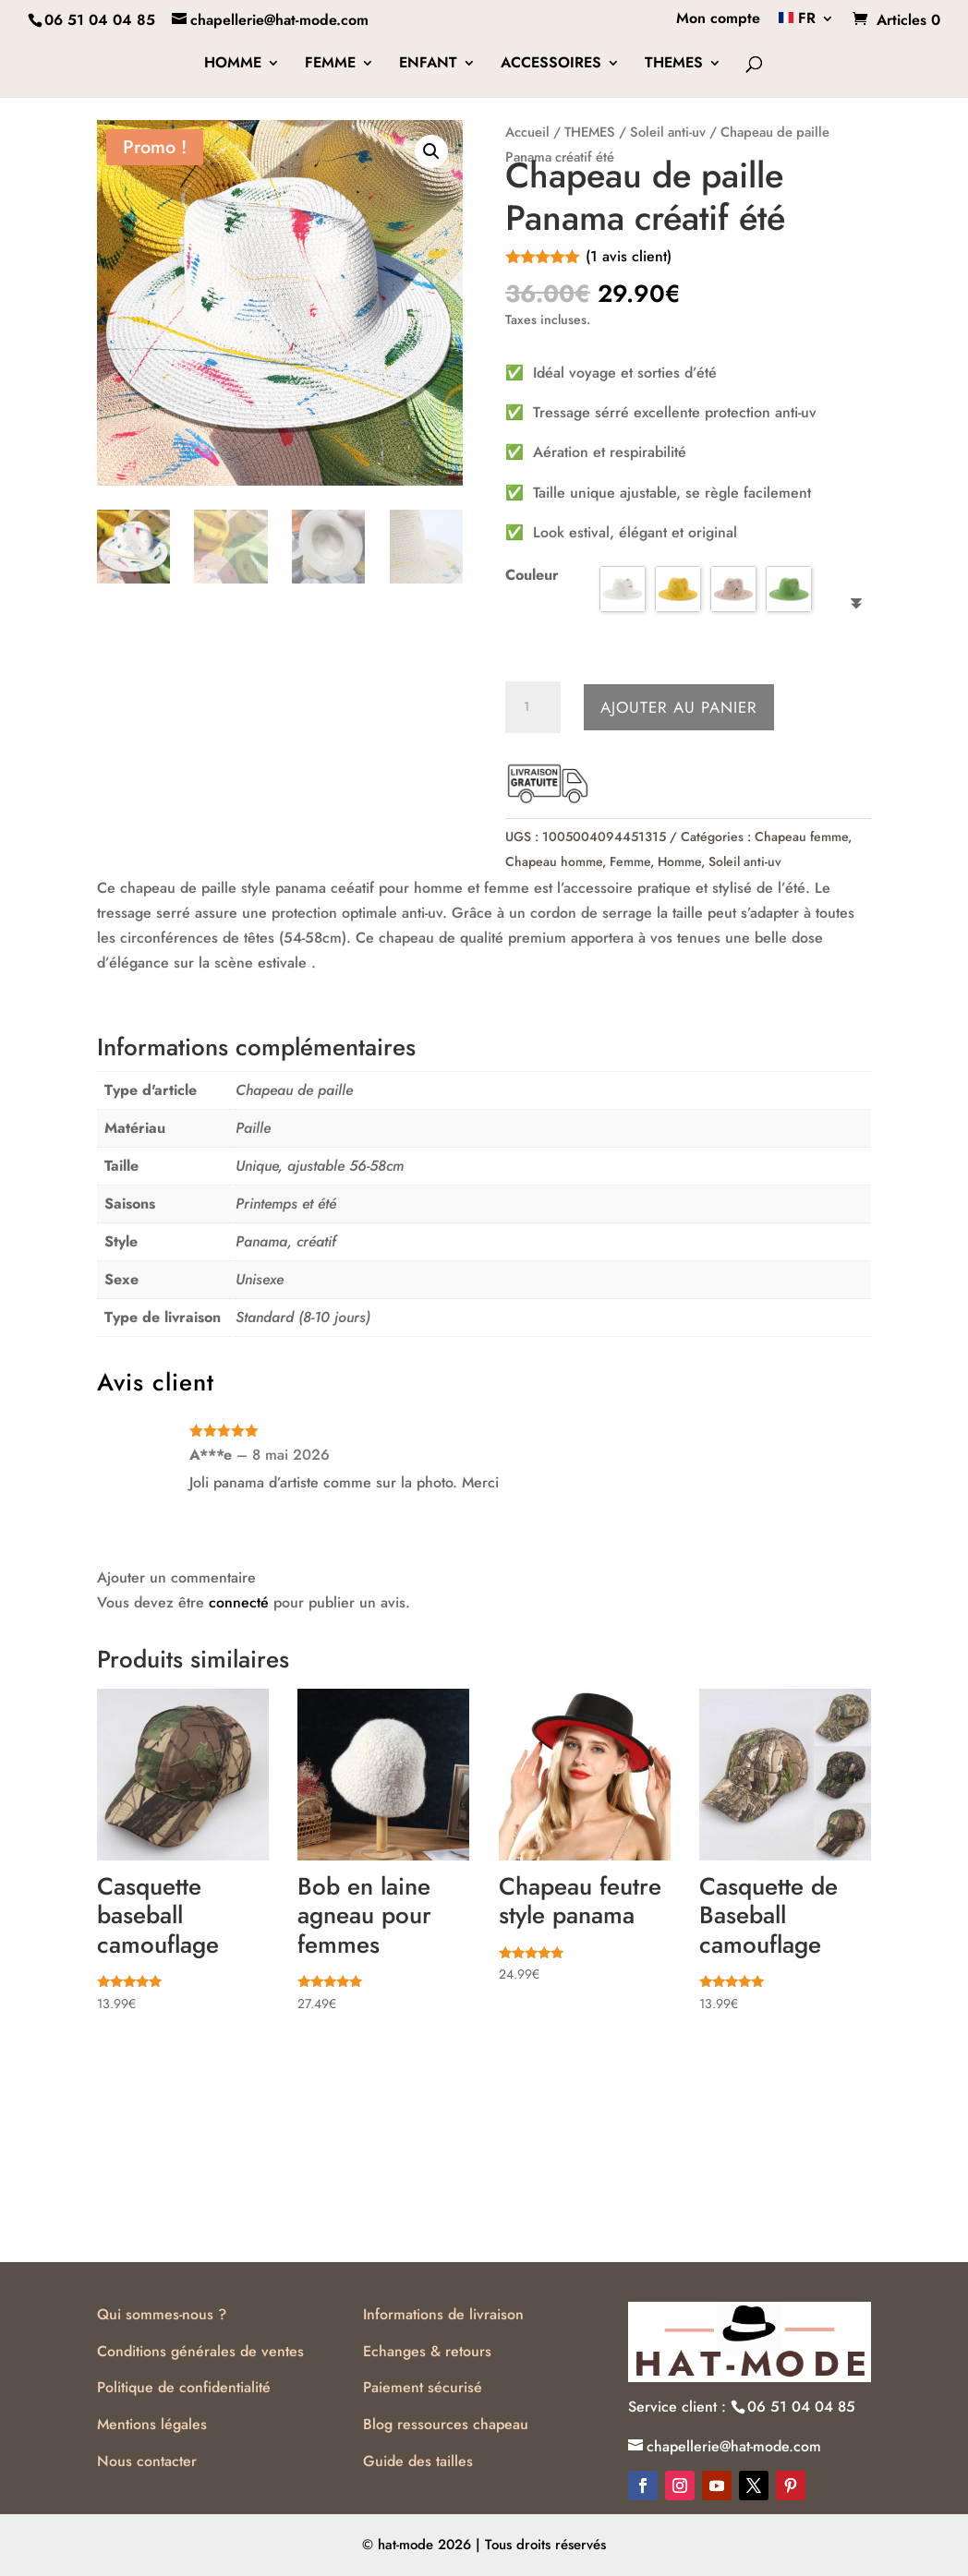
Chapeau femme (801, 836)
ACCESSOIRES (551, 64)
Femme (630, 861)
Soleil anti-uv (668, 132)
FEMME (330, 64)
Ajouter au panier (678, 707)
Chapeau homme (553, 861)
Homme (679, 861)
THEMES (674, 64)
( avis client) (629, 256)
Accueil (527, 132)
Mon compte (718, 20)
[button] (431, 151)
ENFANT (428, 64)
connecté (239, 1602)
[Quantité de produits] (533, 707)
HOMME (232, 64)
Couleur (532, 574)
